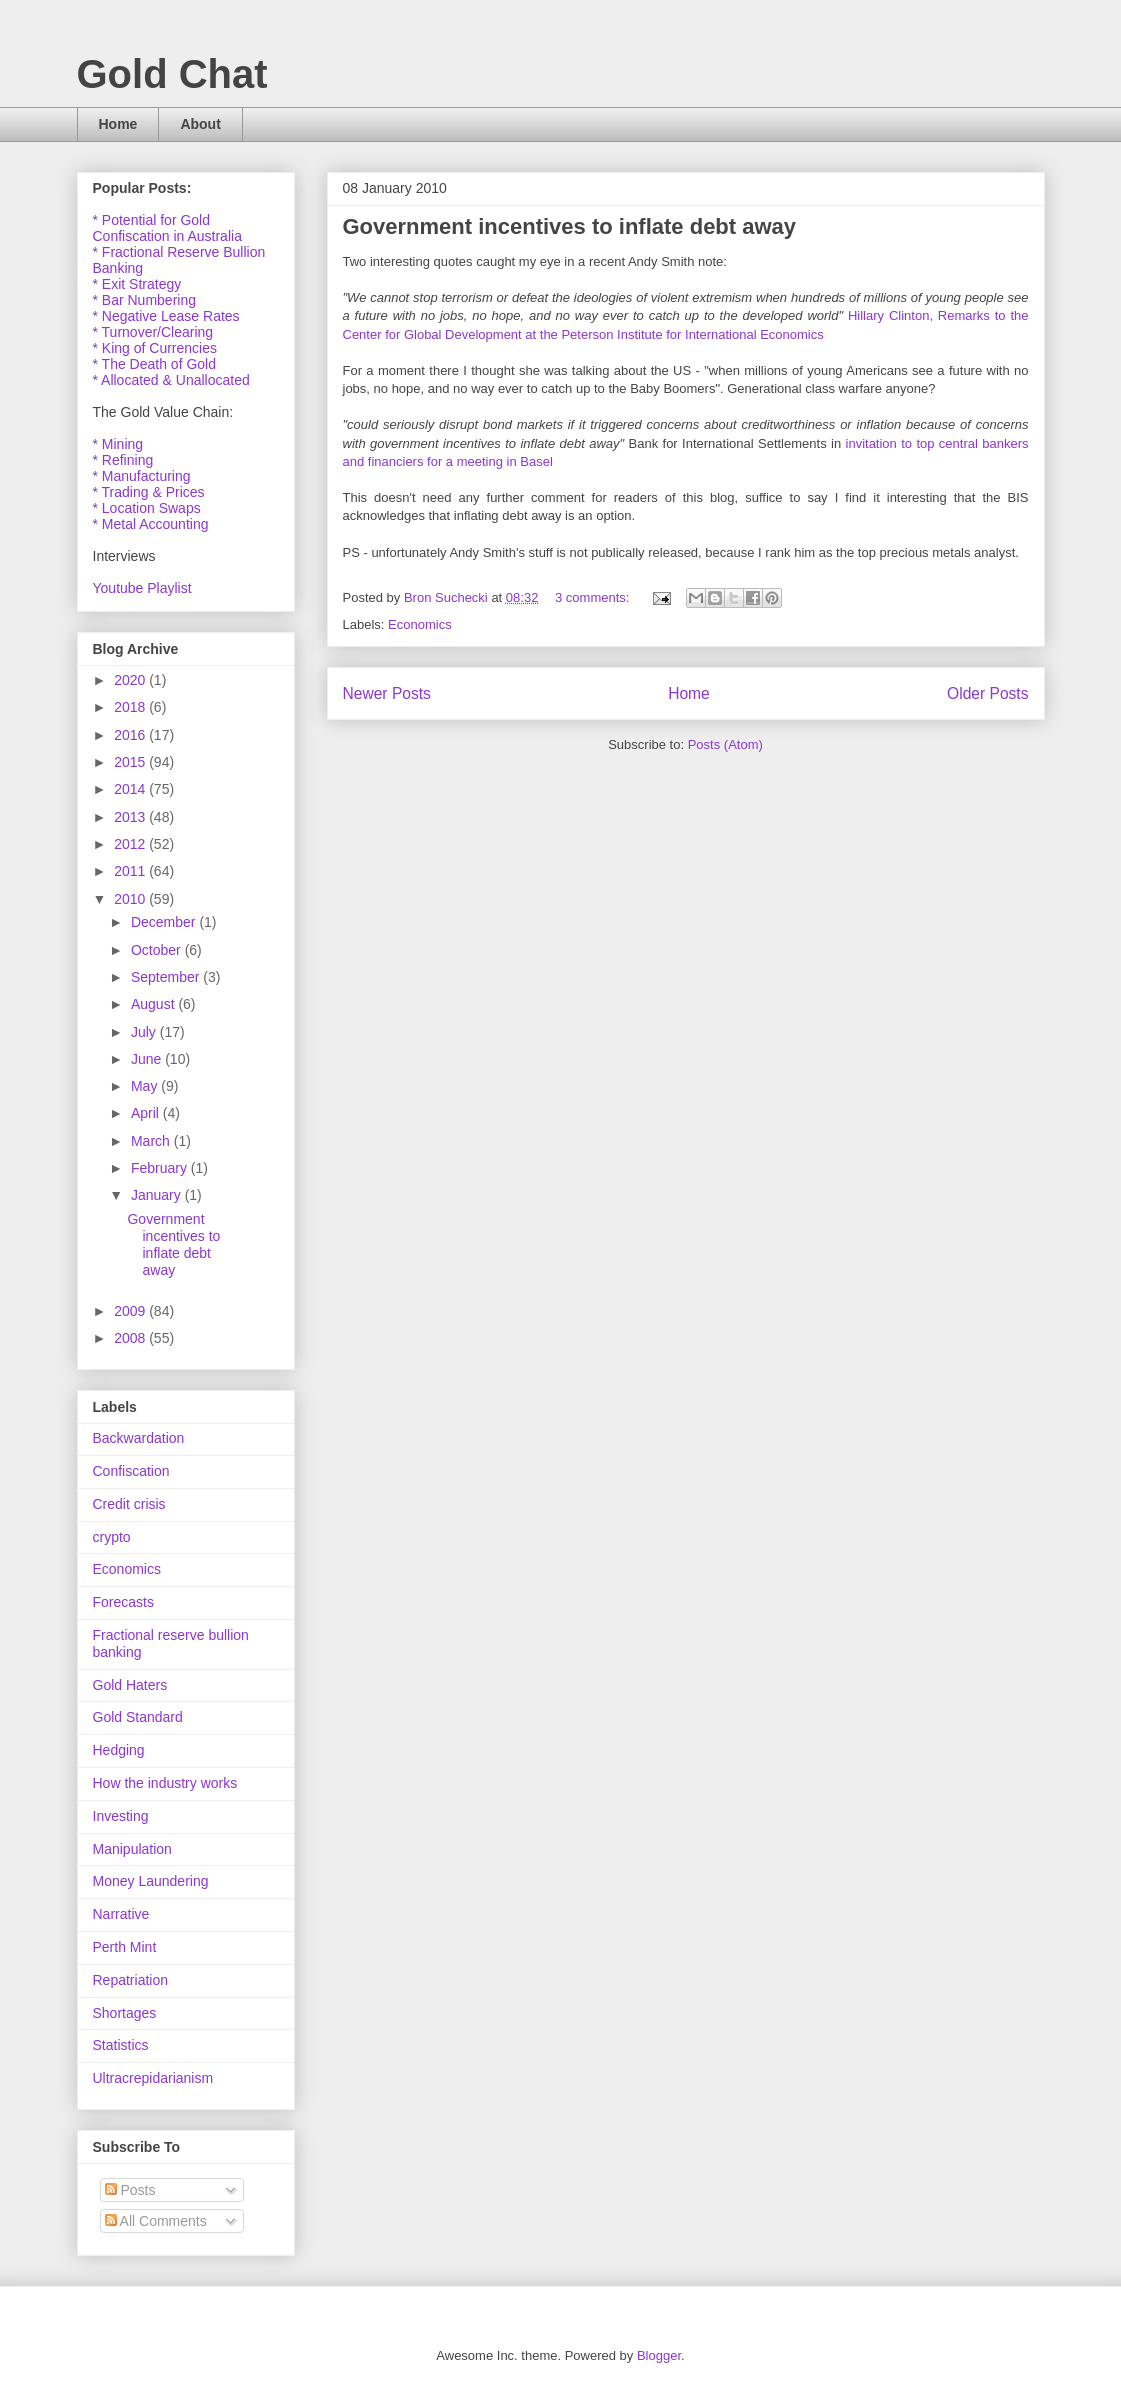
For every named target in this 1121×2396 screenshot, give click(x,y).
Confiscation (131, 1471)
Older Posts (987, 693)
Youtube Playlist (142, 588)
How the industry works (165, 1783)
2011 (131, 871)
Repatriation (131, 1980)
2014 (131, 789)
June (148, 1059)
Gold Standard (138, 1717)
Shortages (125, 2013)
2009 (131, 1311)
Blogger (659, 2355)
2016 (131, 735)
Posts (130, 2190)
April (147, 1113)
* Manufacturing (142, 476)
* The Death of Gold (154, 364)
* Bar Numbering (145, 300)
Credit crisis (129, 1504)
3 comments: (594, 597)
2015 (131, 762)
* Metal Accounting (151, 524)
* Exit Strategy (137, 284)
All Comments (156, 2221)
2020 (131, 680)
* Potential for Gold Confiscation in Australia (167, 228)
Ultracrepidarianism (153, 2078)
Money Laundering (151, 1881)
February (161, 1168)
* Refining (123, 460)
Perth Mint (125, 1947)
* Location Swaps (147, 508)
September (167, 977)
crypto (112, 1537)
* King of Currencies (155, 348)
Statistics (121, 2045)
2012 (131, 844)
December (165, 922)
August (154, 1004)
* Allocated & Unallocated (171, 380)
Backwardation (139, 1438)
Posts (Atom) (725, 744)
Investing (121, 1816)
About (200, 124)
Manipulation (132, 1849)
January (158, 1195)
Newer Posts (387, 693)
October (158, 950)
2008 (131, 1338)
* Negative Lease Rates (166, 316)
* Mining (118, 444)
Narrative (121, 1914)
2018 (131, 707)
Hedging (119, 1750)
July (145, 1032)
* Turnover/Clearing (153, 332)
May (146, 1086)
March (152, 1141)
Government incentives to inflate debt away (570, 226)
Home (118, 124)
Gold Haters (130, 1685)
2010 (131, 899)
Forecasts (123, 1602)
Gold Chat (172, 74)
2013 (131, 817)
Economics (420, 624)
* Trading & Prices (149, 492)
